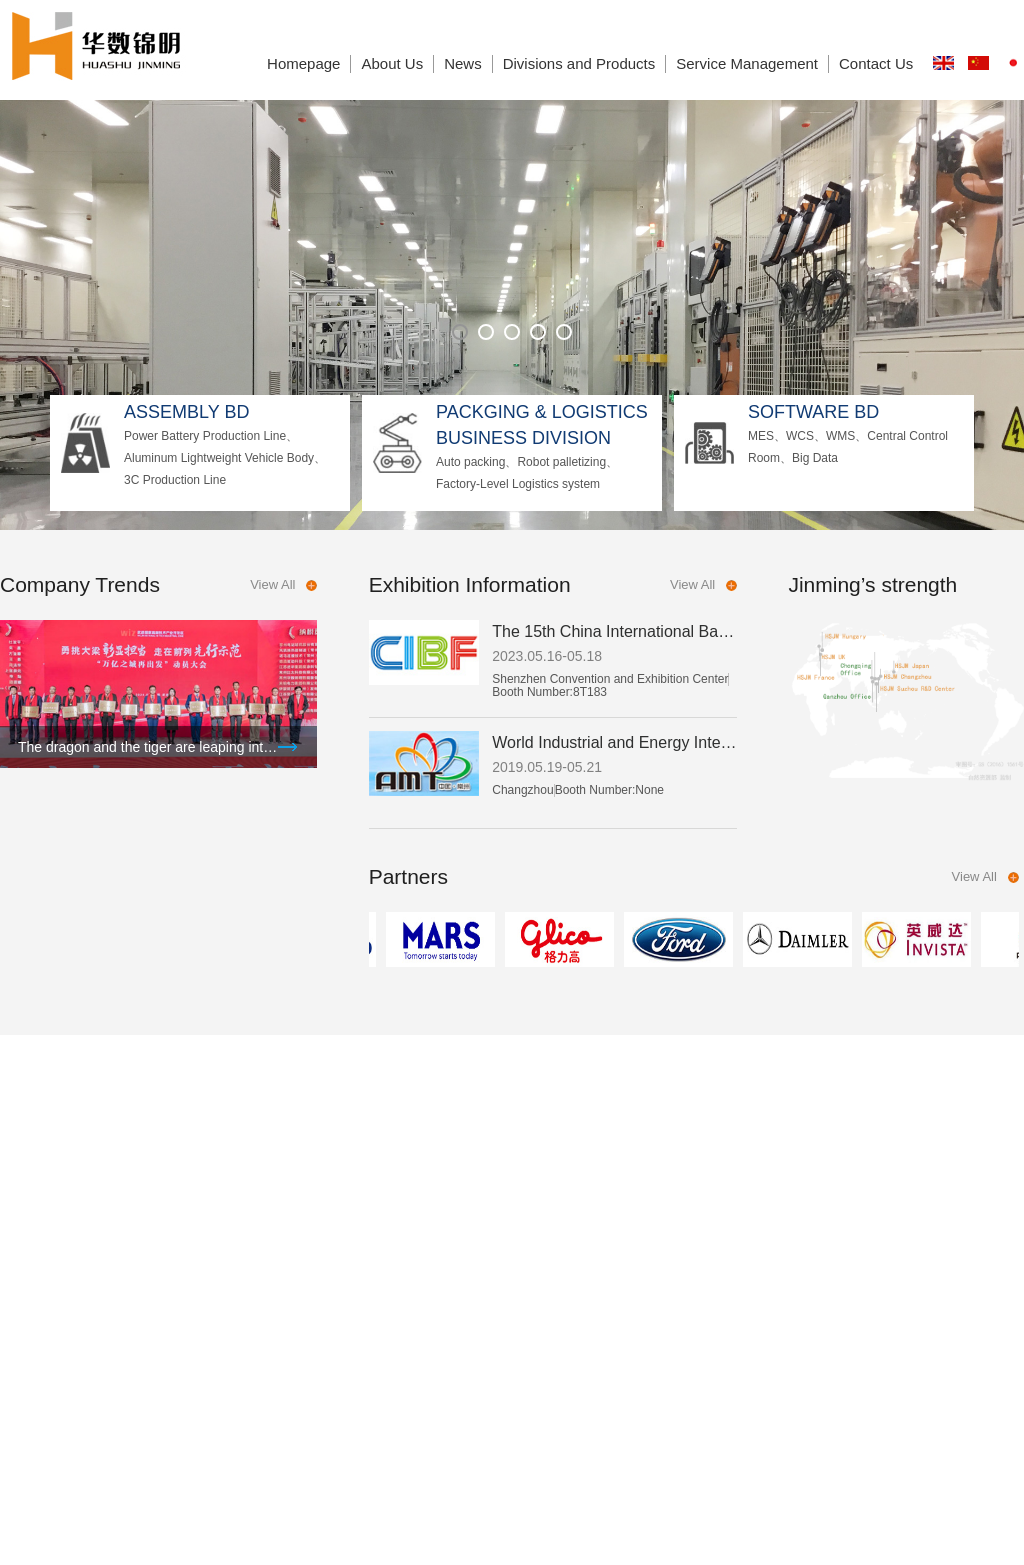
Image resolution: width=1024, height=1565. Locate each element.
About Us (392, 63)
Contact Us (876, 63)
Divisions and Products (579, 63)
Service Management (747, 63)
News (463, 63)
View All (272, 584)
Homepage (303, 63)
